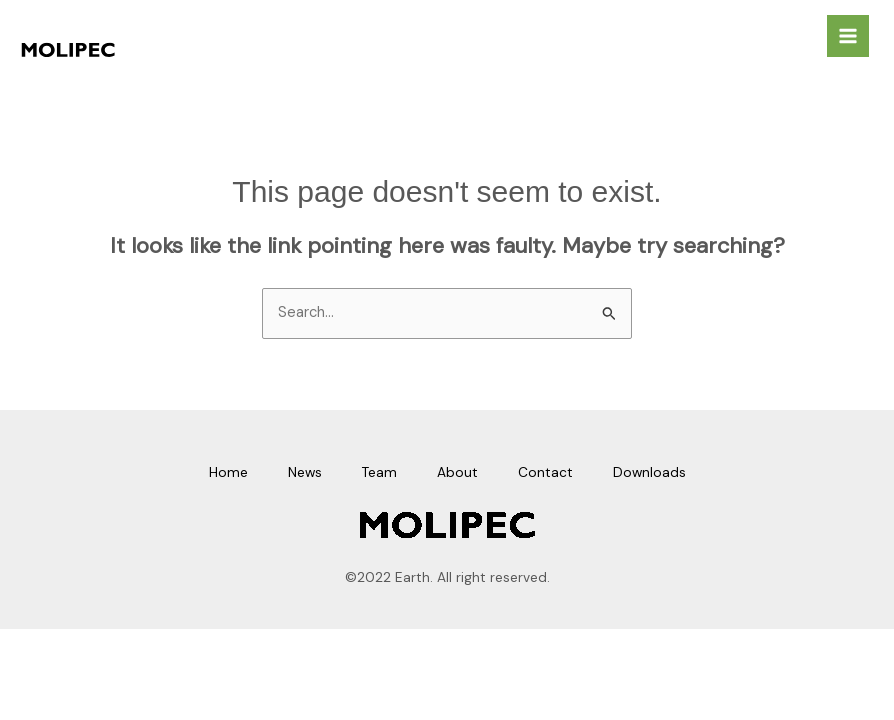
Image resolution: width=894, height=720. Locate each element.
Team (379, 472)
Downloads (649, 472)
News (305, 472)
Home (228, 472)
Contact (545, 472)
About (457, 472)
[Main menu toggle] (848, 36)
